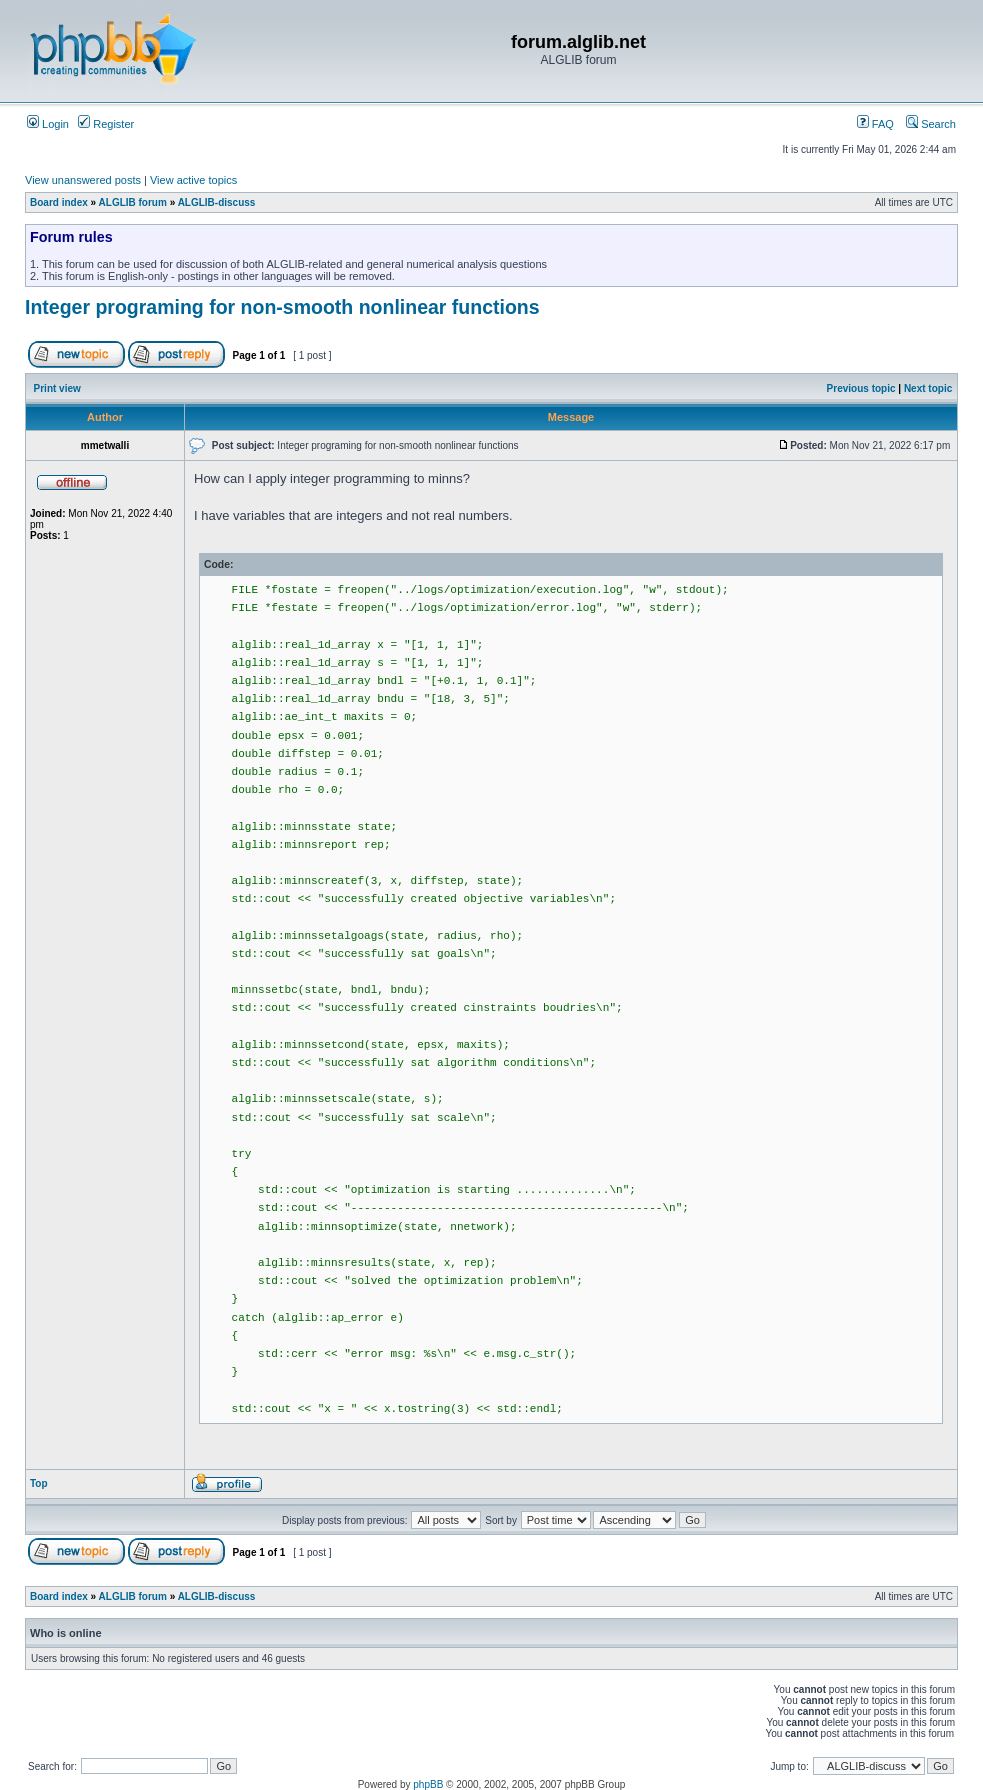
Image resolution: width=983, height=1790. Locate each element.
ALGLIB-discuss (217, 202)
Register (106, 124)
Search (931, 124)
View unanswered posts (83, 180)
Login (48, 124)
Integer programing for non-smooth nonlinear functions (282, 307)
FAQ (875, 124)
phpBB (428, 1784)
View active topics (193, 180)
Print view (57, 388)
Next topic (928, 388)
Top (39, 1483)
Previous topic (861, 388)
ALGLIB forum (133, 202)
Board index (59, 202)
